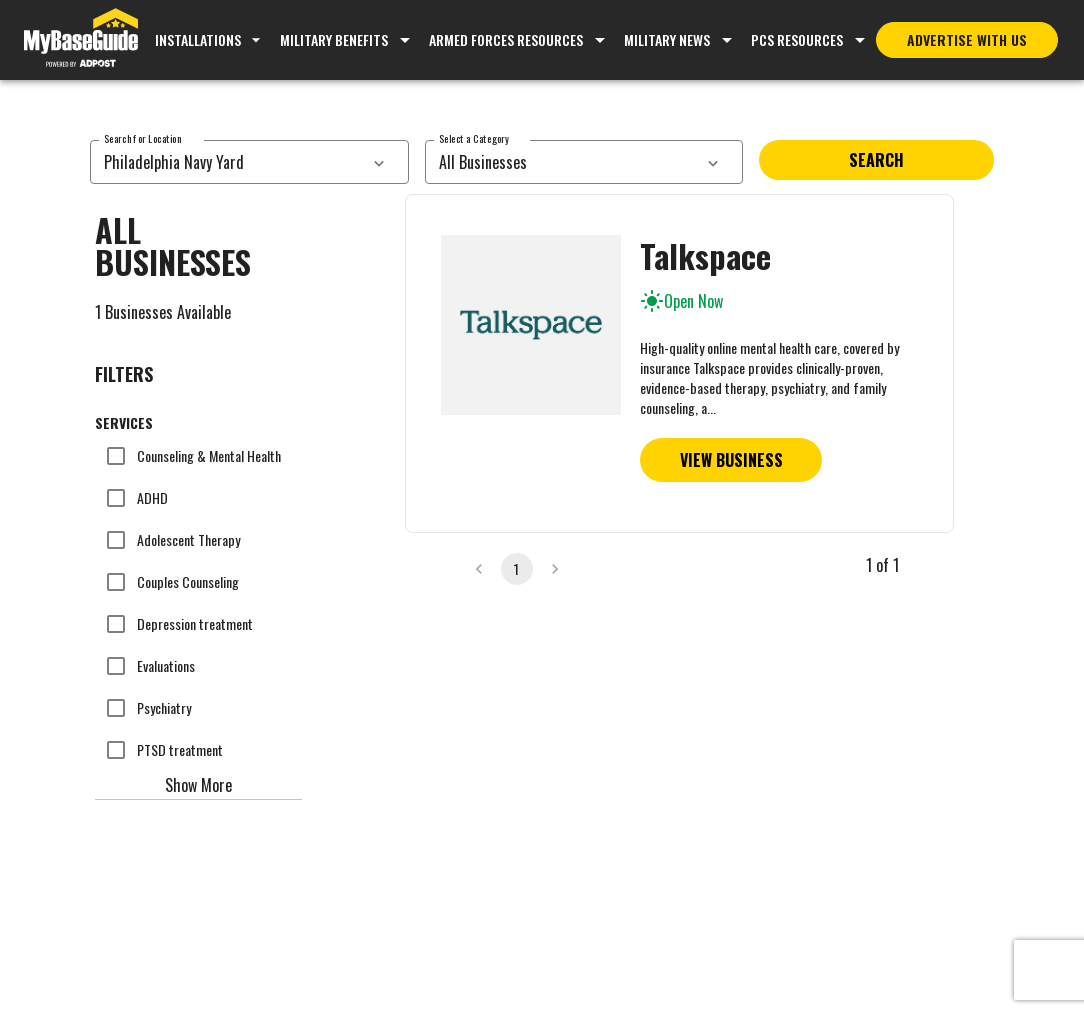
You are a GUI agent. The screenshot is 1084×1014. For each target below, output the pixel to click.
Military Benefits (334, 39)
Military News (667, 39)
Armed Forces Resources (506, 39)
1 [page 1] (516, 568)
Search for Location (142, 138)
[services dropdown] (379, 162)
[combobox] (227, 162)
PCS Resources (797, 39)
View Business (731, 460)
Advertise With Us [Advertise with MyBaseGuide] (967, 39)
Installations (210, 39)
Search (876, 160)
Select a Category (474, 138)
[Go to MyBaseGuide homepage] (81, 40)
